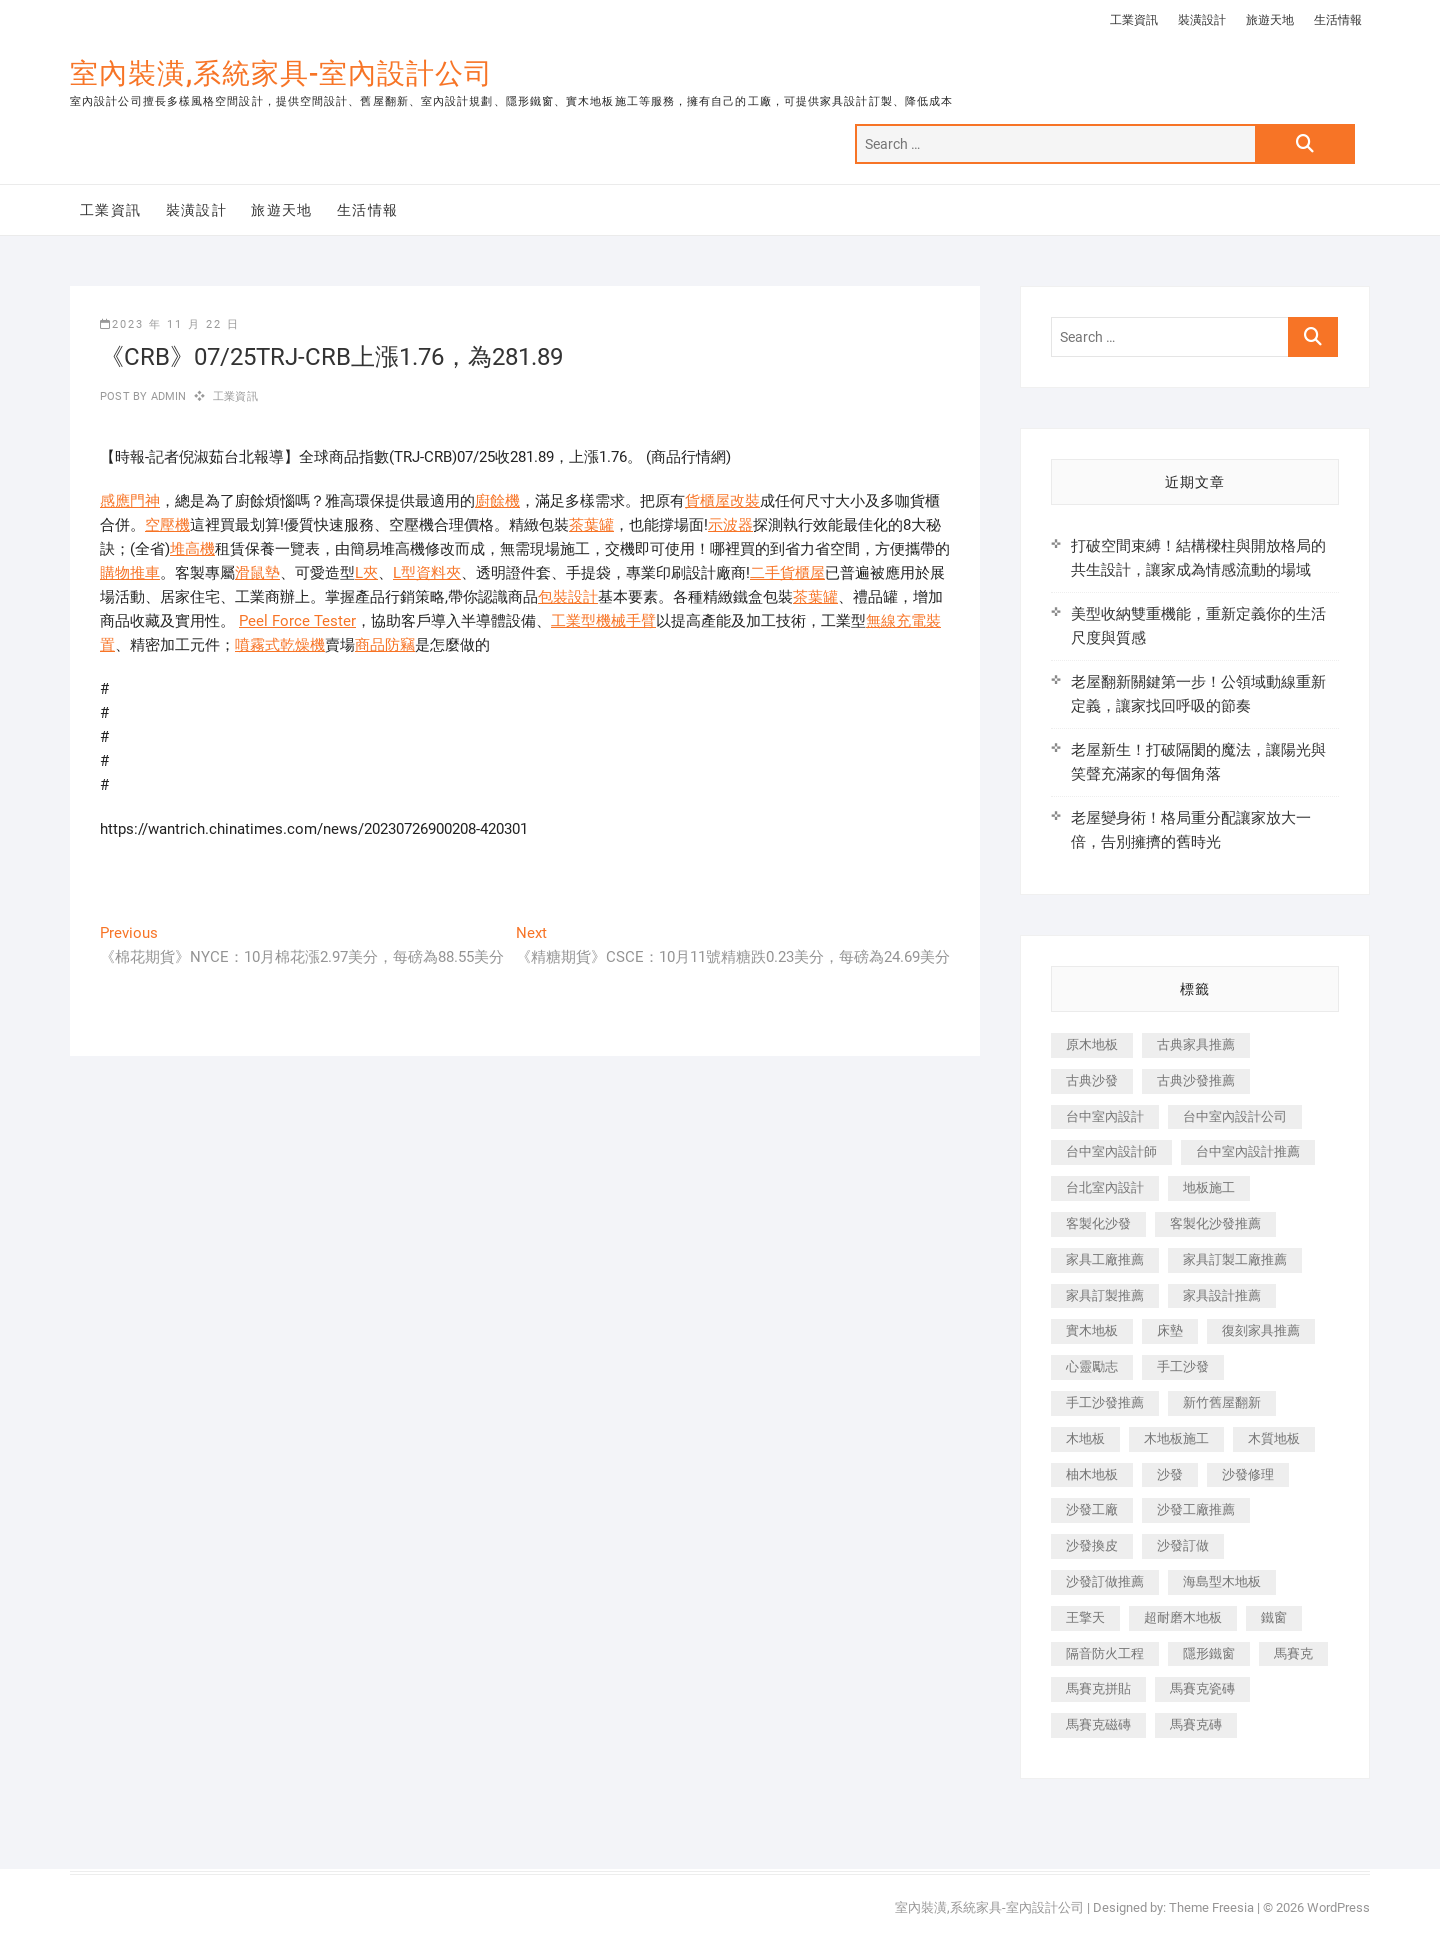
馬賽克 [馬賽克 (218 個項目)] (1293, 1653)
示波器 (730, 525)
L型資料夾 (427, 573)
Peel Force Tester (297, 621)
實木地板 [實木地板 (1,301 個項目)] (1092, 1330)
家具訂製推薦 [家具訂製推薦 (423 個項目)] (1105, 1295)
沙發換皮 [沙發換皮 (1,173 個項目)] (1092, 1545)
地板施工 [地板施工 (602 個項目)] (1209, 1187)
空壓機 (167, 525)
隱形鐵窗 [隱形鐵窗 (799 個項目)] (1209, 1653)
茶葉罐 (591, 525)
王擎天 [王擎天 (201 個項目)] (1085, 1617)
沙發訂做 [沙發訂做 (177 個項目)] (1183, 1545)
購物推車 (130, 573)
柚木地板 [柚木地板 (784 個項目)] (1092, 1474)
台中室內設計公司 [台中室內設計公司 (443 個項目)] (1235, 1116)
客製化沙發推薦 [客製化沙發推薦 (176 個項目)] (1215, 1223)
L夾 (366, 573)
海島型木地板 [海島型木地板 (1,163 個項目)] (1222, 1581)
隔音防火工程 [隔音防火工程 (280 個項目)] (1105, 1653)
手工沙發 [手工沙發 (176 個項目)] (1183, 1366)
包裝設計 (568, 597)
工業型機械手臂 (603, 621)
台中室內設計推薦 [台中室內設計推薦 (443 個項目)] (1248, 1151)
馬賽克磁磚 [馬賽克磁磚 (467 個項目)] (1098, 1724)
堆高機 (192, 549)
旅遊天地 (1270, 20)
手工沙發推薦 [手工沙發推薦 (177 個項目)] (1105, 1402)
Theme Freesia (1211, 1907)
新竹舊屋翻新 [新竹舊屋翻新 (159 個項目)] (1222, 1402)
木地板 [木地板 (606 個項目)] (1085, 1438)
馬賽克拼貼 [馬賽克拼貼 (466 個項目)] (1098, 1688)
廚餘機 (497, 501)
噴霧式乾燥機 (280, 645)
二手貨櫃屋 (787, 573)
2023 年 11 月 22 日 (170, 324)
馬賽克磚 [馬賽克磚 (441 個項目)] (1196, 1724)
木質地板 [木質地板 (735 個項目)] (1274, 1438)
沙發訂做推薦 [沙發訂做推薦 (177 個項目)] (1105, 1581)
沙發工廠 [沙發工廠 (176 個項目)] (1092, 1509)
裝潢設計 (1202, 20)
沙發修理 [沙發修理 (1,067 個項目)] (1248, 1474)
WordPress (1338, 1907)
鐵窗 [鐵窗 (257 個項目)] (1274, 1617)
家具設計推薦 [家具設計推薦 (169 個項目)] (1222, 1295)
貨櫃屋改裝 (722, 501)
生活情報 (1338, 20)
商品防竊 (385, 645)
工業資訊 (1134, 20)
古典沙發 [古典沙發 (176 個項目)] (1092, 1080)
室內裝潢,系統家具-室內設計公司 (281, 73)
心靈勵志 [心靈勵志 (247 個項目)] (1092, 1366)
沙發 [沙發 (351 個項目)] (1170, 1474)
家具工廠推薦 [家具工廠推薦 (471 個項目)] (1105, 1259)
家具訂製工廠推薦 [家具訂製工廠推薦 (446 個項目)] (1235, 1259)
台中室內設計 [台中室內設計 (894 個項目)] (1105, 1116)
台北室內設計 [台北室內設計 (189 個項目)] (1105, 1187)
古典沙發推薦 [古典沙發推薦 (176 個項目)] (1196, 1080)
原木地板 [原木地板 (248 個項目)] (1092, 1044)
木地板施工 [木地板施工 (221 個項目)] (1176, 1438)
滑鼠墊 (257, 573)
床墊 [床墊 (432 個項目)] (1170, 1330)
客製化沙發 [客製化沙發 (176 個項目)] (1098, 1223)
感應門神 (130, 501)
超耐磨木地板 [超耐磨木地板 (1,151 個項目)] (1183, 1617)
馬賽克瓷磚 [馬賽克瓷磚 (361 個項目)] (1202, 1688)
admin (166, 396)
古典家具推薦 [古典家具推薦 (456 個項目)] (1196, 1044)
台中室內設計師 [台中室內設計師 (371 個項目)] (1111, 1151)
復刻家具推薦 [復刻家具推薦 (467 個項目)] (1261, 1330)
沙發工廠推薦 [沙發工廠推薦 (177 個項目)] (1196, 1509)
